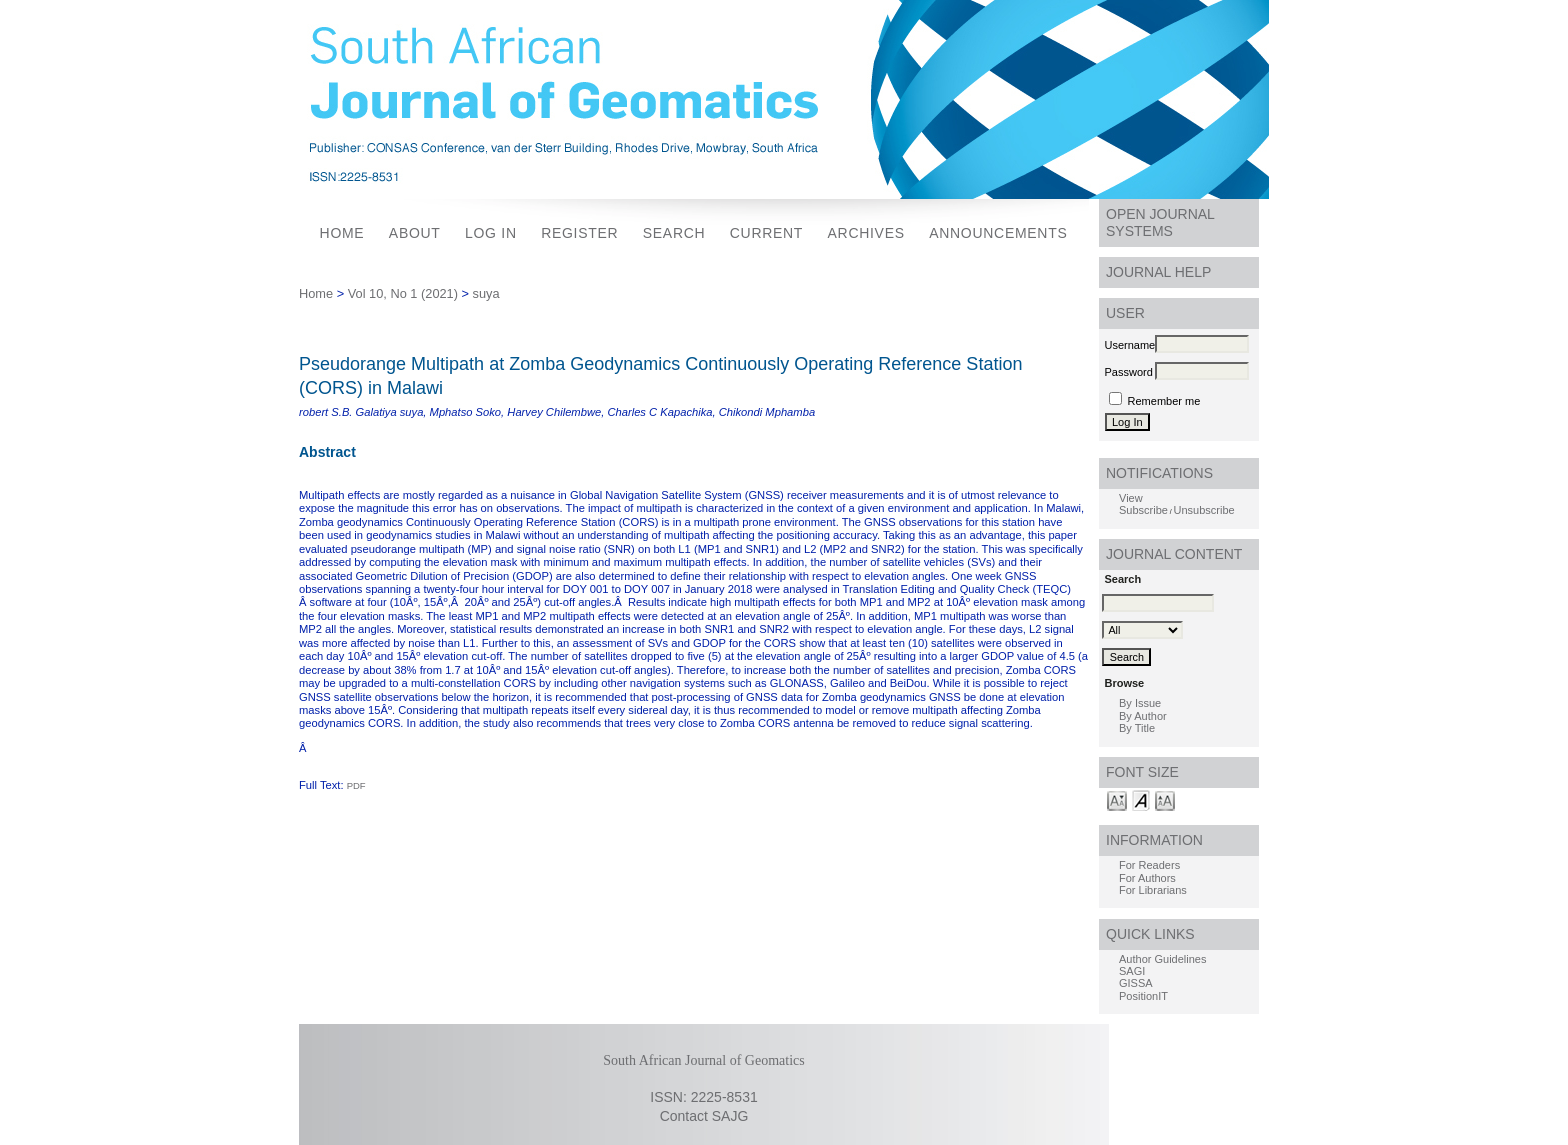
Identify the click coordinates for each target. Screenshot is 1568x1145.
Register (579, 233)
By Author (1143, 716)
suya (486, 293)
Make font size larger (1165, 799)
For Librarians (1153, 890)
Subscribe (1143, 510)
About (415, 233)
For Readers (1149, 865)
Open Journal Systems (1160, 222)
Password (1129, 372)
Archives (866, 233)
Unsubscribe (1204, 510)
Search (674, 233)
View (1131, 498)
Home (342, 233)
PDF (356, 785)
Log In (491, 233)
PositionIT (1143, 996)
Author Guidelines (1162, 959)
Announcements (998, 233)
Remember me (1164, 401)
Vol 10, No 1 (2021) (403, 293)
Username (1130, 345)
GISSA (1136, 983)
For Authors (1147, 878)
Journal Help (1158, 272)
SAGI (1132, 971)
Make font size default (1141, 799)
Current (766, 233)
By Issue (1140, 703)
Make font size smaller (1117, 799)
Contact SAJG (704, 1116)
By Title (1137, 728)
